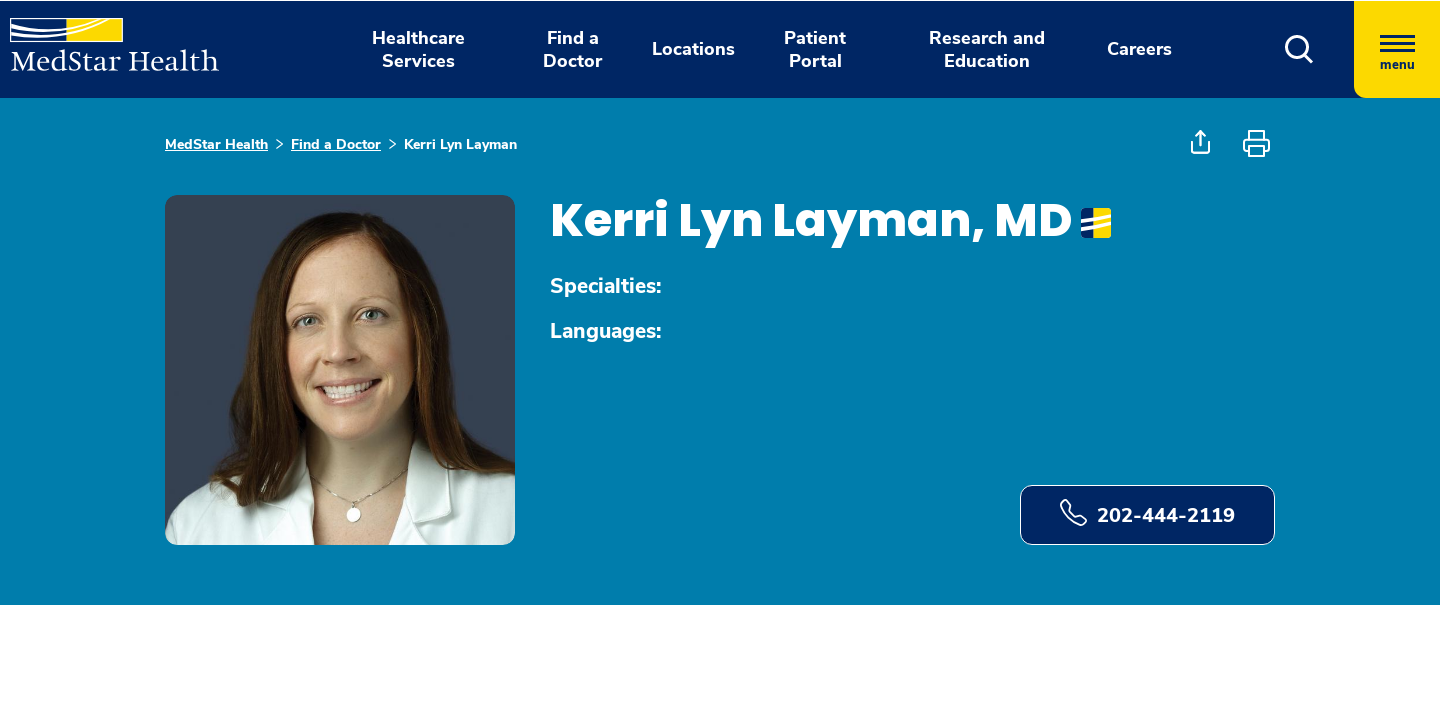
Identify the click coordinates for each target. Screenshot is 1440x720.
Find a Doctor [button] (572, 49)
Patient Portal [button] (815, 49)
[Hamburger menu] (1397, 49)
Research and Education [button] (987, 49)
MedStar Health (216, 144)
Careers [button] (1139, 49)
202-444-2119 (1147, 514)
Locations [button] (693, 49)
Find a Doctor (336, 144)
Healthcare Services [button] (418, 49)
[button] (1299, 49)
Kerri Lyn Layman (460, 144)
